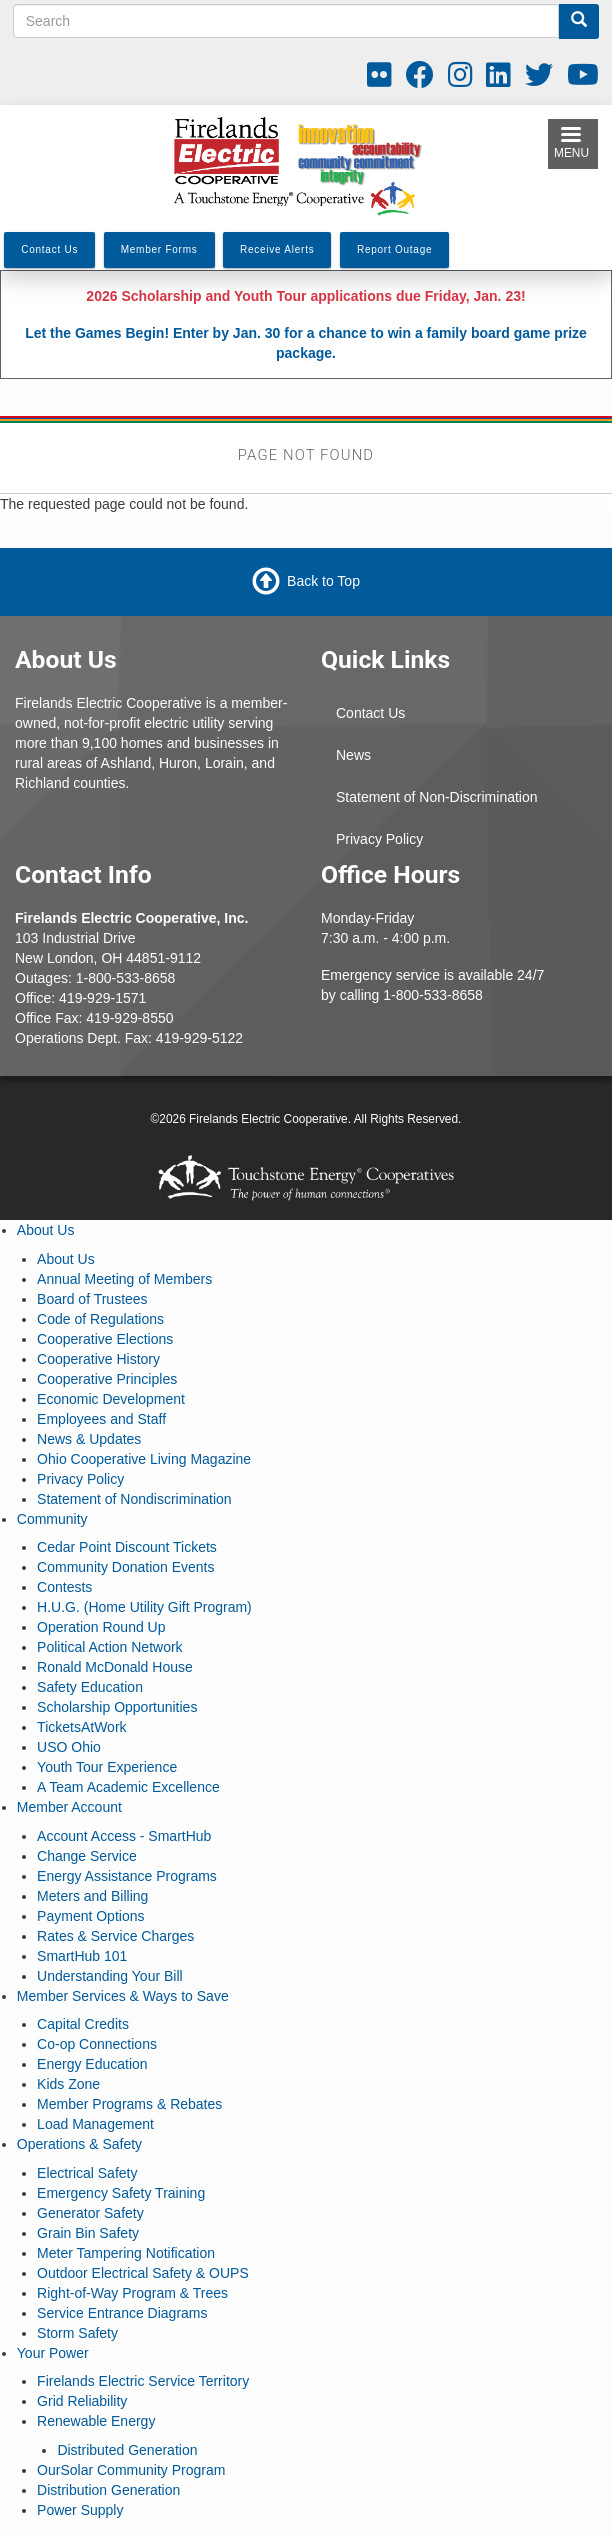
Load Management (95, 2124)
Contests (64, 1587)
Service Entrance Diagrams (122, 2313)
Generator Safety (90, 2213)
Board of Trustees (92, 1299)
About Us (46, 1230)
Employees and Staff (101, 1419)
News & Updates (89, 1439)
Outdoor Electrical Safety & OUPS (143, 2273)
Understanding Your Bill (110, 1976)
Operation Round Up (101, 1627)
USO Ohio (69, 1747)
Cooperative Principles (107, 1379)
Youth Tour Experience (107, 1767)
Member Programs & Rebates (129, 2104)
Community (52, 1519)
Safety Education (90, 1687)
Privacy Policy (379, 839)
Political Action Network (110, 1647)
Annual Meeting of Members (124, 1279)
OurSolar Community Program (131, 2470)
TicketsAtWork (81, 1727)
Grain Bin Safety (88, 2233)
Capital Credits (83, 2024)
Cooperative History (98, 1359)
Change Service (87, 1856)
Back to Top (323, 581)
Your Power (53, 2353)
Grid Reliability (82, 2401)
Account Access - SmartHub (124, 1836)
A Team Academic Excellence (128, 1787)
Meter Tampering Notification (126, 2253)
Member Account (69, 1807)
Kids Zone (68, 2084)
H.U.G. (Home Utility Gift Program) (144, 1607)
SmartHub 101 (82, 1956)
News (353, 755)
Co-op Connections (97, 2044)
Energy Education (92, 2064)
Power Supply (80, 2510)
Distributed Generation (127, 2450)
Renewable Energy (96, 2421)
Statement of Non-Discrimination (437, 797)
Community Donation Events (125, 1567)
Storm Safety (77, 2333)
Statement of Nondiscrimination (134, 1499)
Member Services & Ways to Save (123, 1996)
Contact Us (370, 713)
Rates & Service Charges (115, 1936)
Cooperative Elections (105, 1339)
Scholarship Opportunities (117, 1707)
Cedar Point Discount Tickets (127, 1547)
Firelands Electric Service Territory (143, 2381)
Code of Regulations (100, 1319)
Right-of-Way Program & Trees (132, 2293)
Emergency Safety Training (121, 2193)
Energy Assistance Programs (127, 1876)
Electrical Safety (87, 2173)
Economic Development (111, 1399)
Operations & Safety (79, 2144)
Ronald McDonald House (115, 1667)
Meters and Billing (92, 1896)
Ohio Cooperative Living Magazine (144, 1459)
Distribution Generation (108, 2490)
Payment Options (90, 1916)
